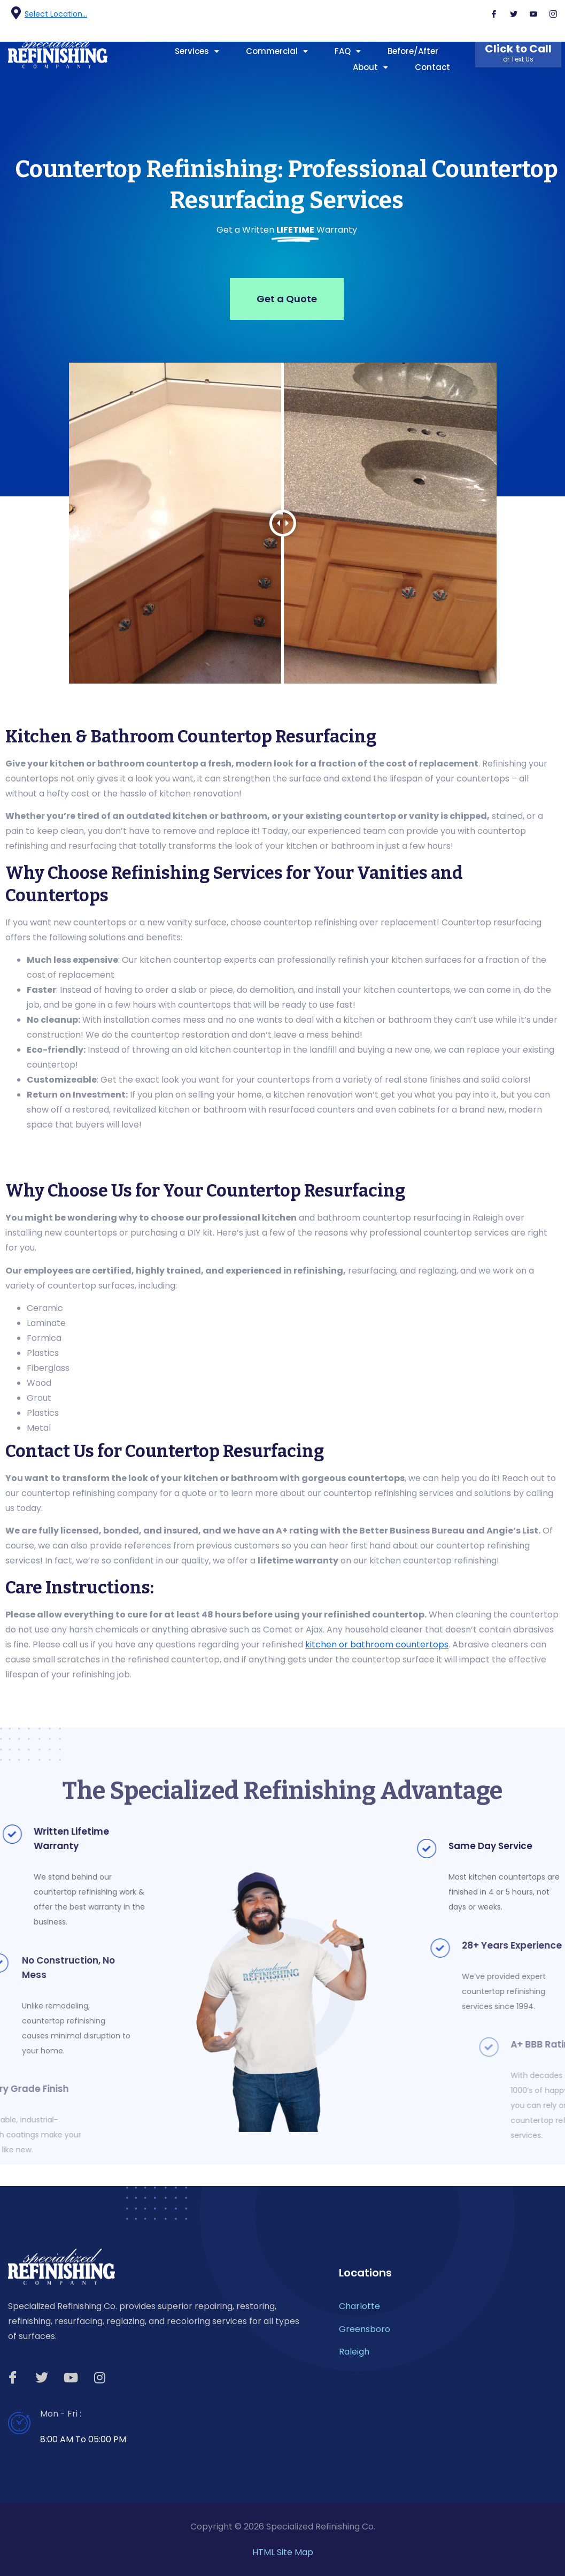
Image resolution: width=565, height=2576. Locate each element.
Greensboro (364, 2329)
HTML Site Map (282, 2552)
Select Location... (56, 14)
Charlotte (359, 2306)
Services (197, 51)
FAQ (348, 51)
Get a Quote (287, 298)
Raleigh (354, 2351)
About (370, 67)
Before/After (413, 51)
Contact (432, 67)
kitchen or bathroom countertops (376, 1644)
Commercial (277, 51)
